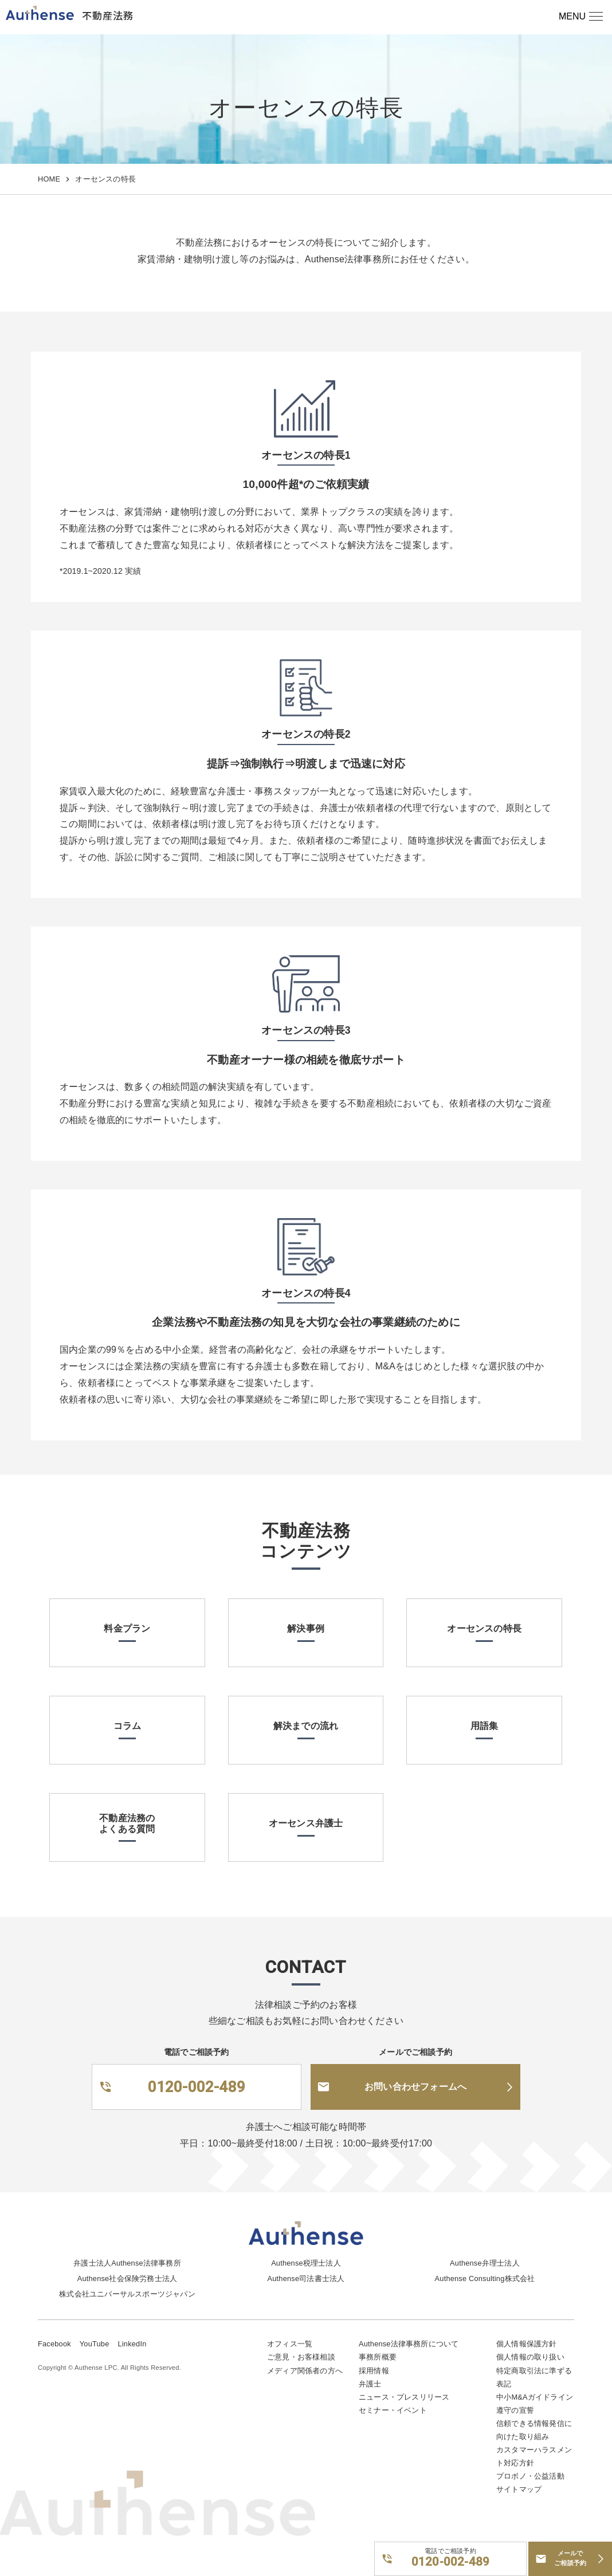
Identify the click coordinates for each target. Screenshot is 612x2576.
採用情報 (374, 2370)
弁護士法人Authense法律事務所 (127, 2263)
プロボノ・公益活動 (530, 2476)
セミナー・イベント (393, 2410)
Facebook (54, 2343)
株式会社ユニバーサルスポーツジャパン (127, 2294)
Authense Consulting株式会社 (485, 2278)
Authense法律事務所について (408, 2343)
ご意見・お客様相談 (301, 2357)
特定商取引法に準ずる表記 (534, 2377)
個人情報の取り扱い (530, 2357)
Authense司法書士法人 (306, 2278)
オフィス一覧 (289, 2343)
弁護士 (370, 2384)
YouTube (94, 2343)
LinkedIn (132, 2343)
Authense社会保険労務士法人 (127, 2278)
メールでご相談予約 (570, 2558)
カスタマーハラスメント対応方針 (534, 2456)
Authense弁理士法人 (485, 2263)
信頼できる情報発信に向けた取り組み (534, 2430)
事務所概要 (378, 2357)
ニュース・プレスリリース (404, 2397)
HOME (49, 179)
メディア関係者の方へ (305, 2370)
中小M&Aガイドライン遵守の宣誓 (534, 2403)
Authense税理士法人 (306, 2263)
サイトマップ (519, 2489)
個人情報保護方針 (526, 2343)
